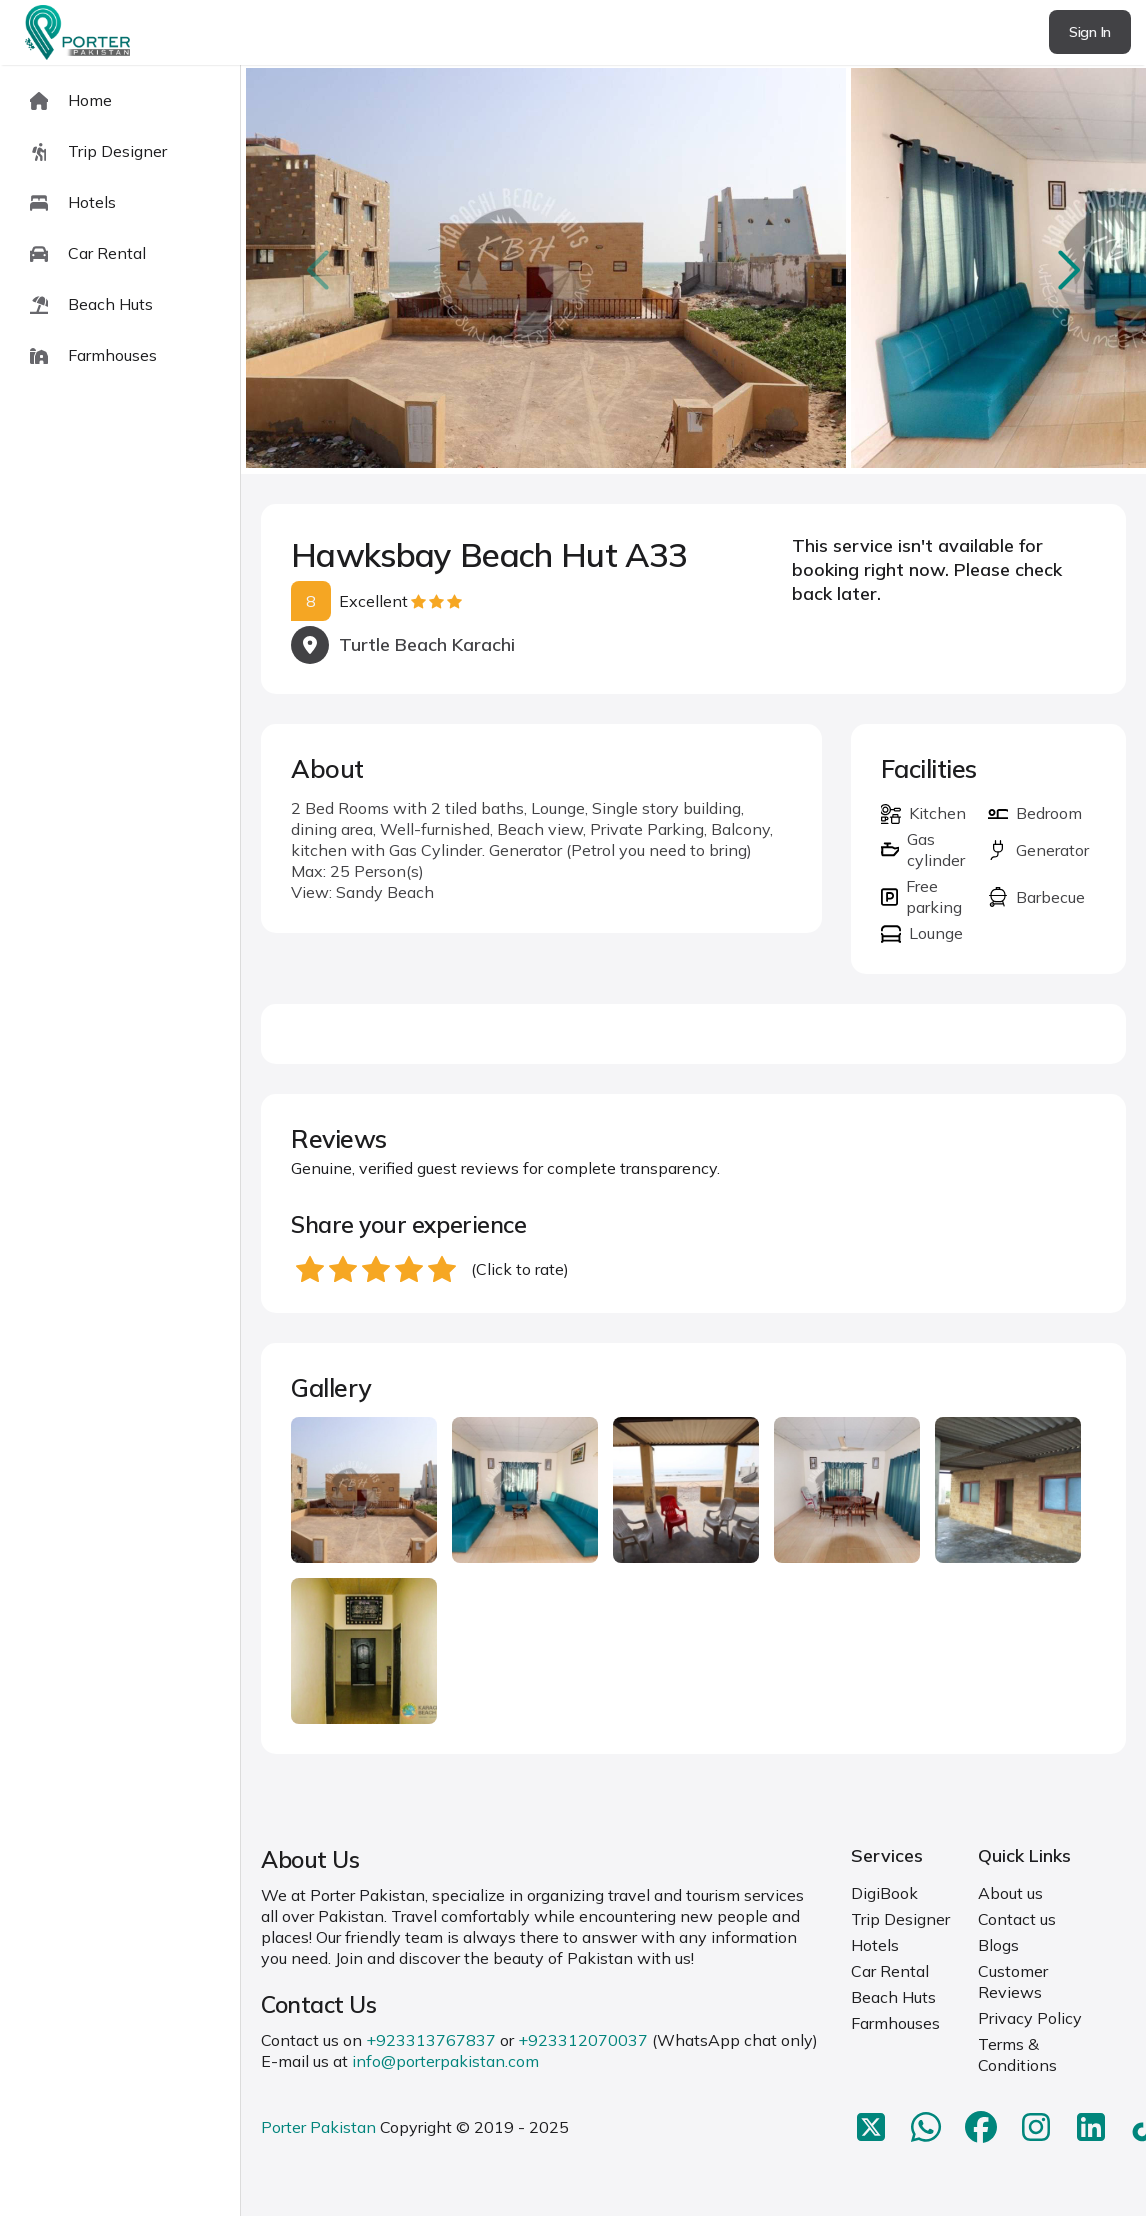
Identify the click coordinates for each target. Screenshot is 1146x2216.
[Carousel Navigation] (693, 270)
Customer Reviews (1013, 1981)
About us (1010, 1893)
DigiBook (884, 1893)
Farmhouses (895, 2023)
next (1066, 269)
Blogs (998, 1945)
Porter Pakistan (318, 2127)
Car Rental (890, 1971)
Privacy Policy (1030, 2018)
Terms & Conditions (1017, 2054)
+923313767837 (431, 2040)
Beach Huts (893, 1997)
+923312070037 (583, 2040)
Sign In (1090, 32)
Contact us (1017, 1919)
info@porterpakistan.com (445, 2061)
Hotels (875, 1945)
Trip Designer (900, 1919)
